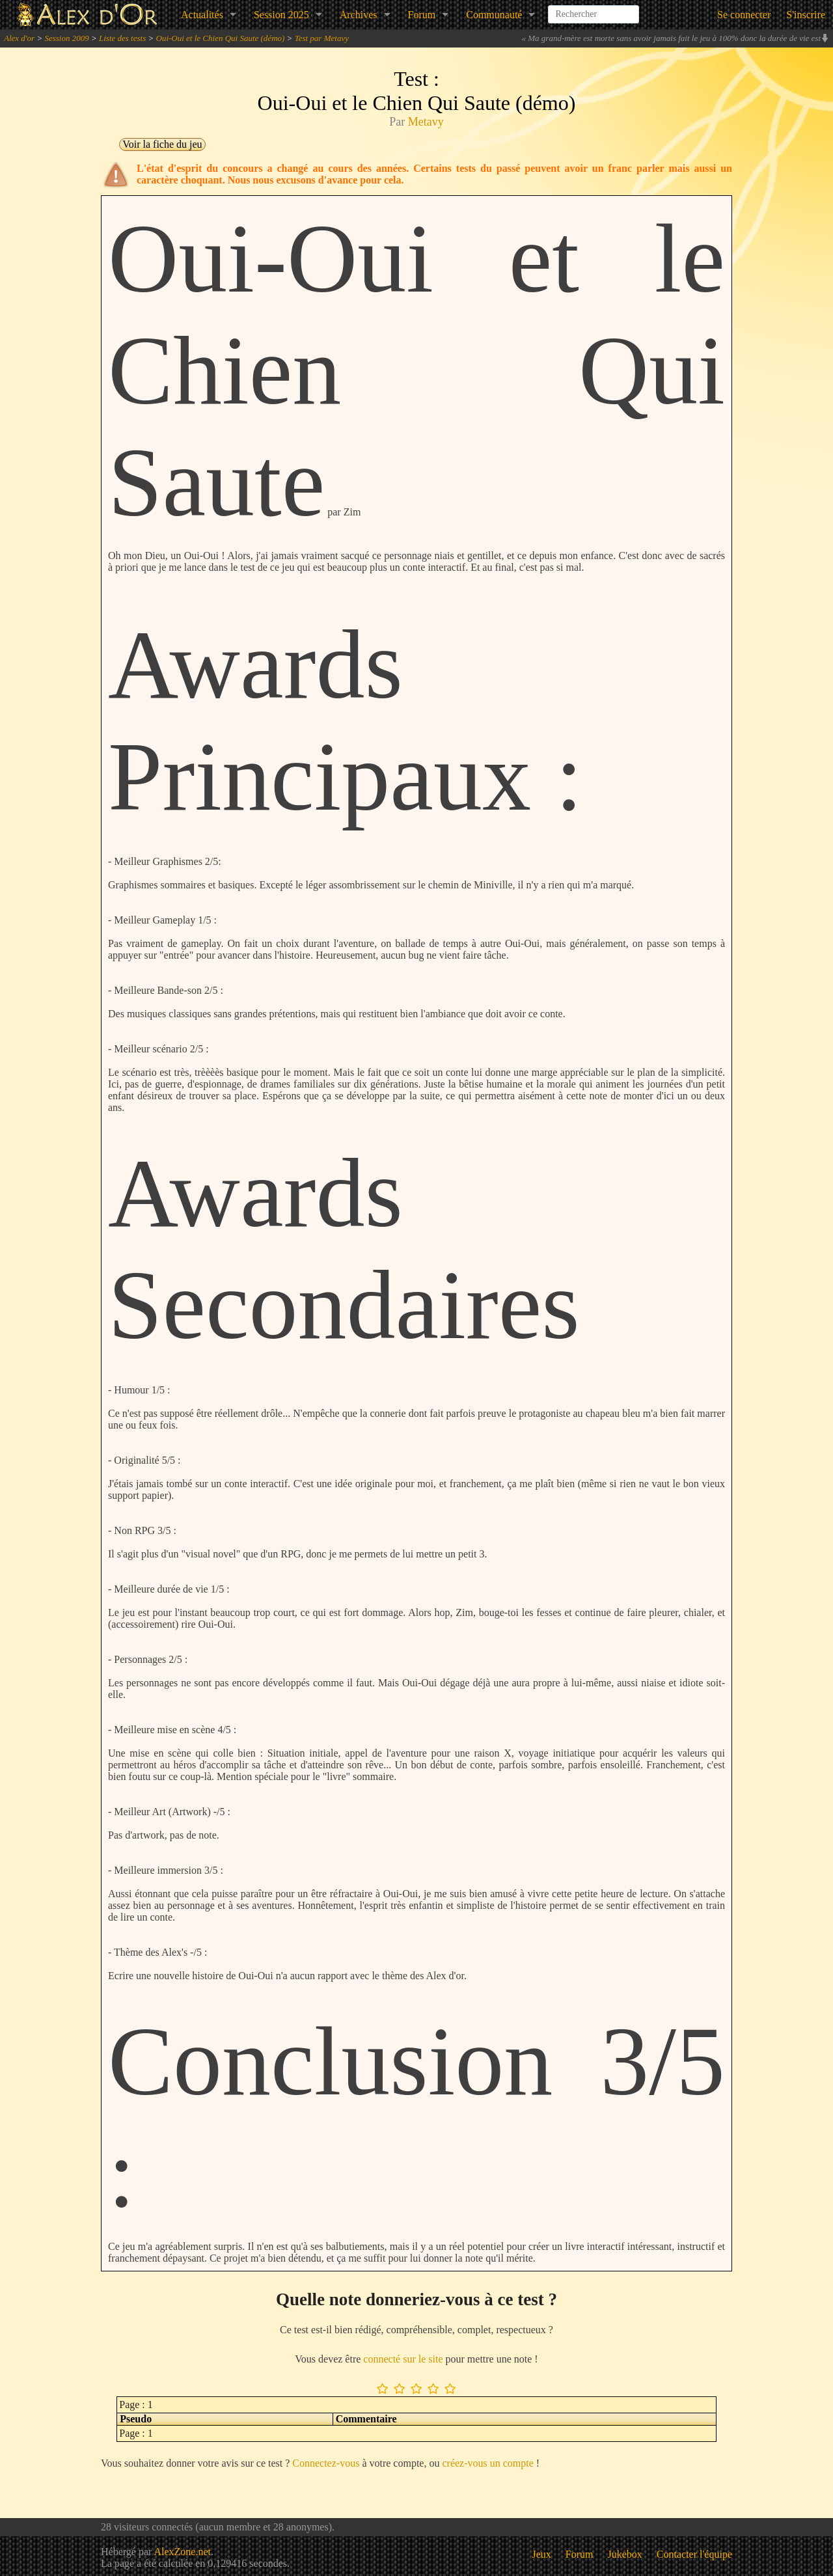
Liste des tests (122, 38)
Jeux (541, 2554)
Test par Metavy (322, 38)
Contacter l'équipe (694, 2554)
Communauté (494, 14)
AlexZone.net (182, 2551)
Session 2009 (66, 38)
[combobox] (593, 9)
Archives (358, 14)
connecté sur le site (403, 2358)
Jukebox (625, 2554)
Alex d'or (19, 38)
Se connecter (744, 14)
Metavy (426, 121)
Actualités (202, 14)
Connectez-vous (325, 2463)
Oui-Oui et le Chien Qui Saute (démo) (220, 38)
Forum (422, 14)
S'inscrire (805, 14)
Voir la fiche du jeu (162, 144)
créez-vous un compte (487, 2463)
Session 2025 (281, 14)
